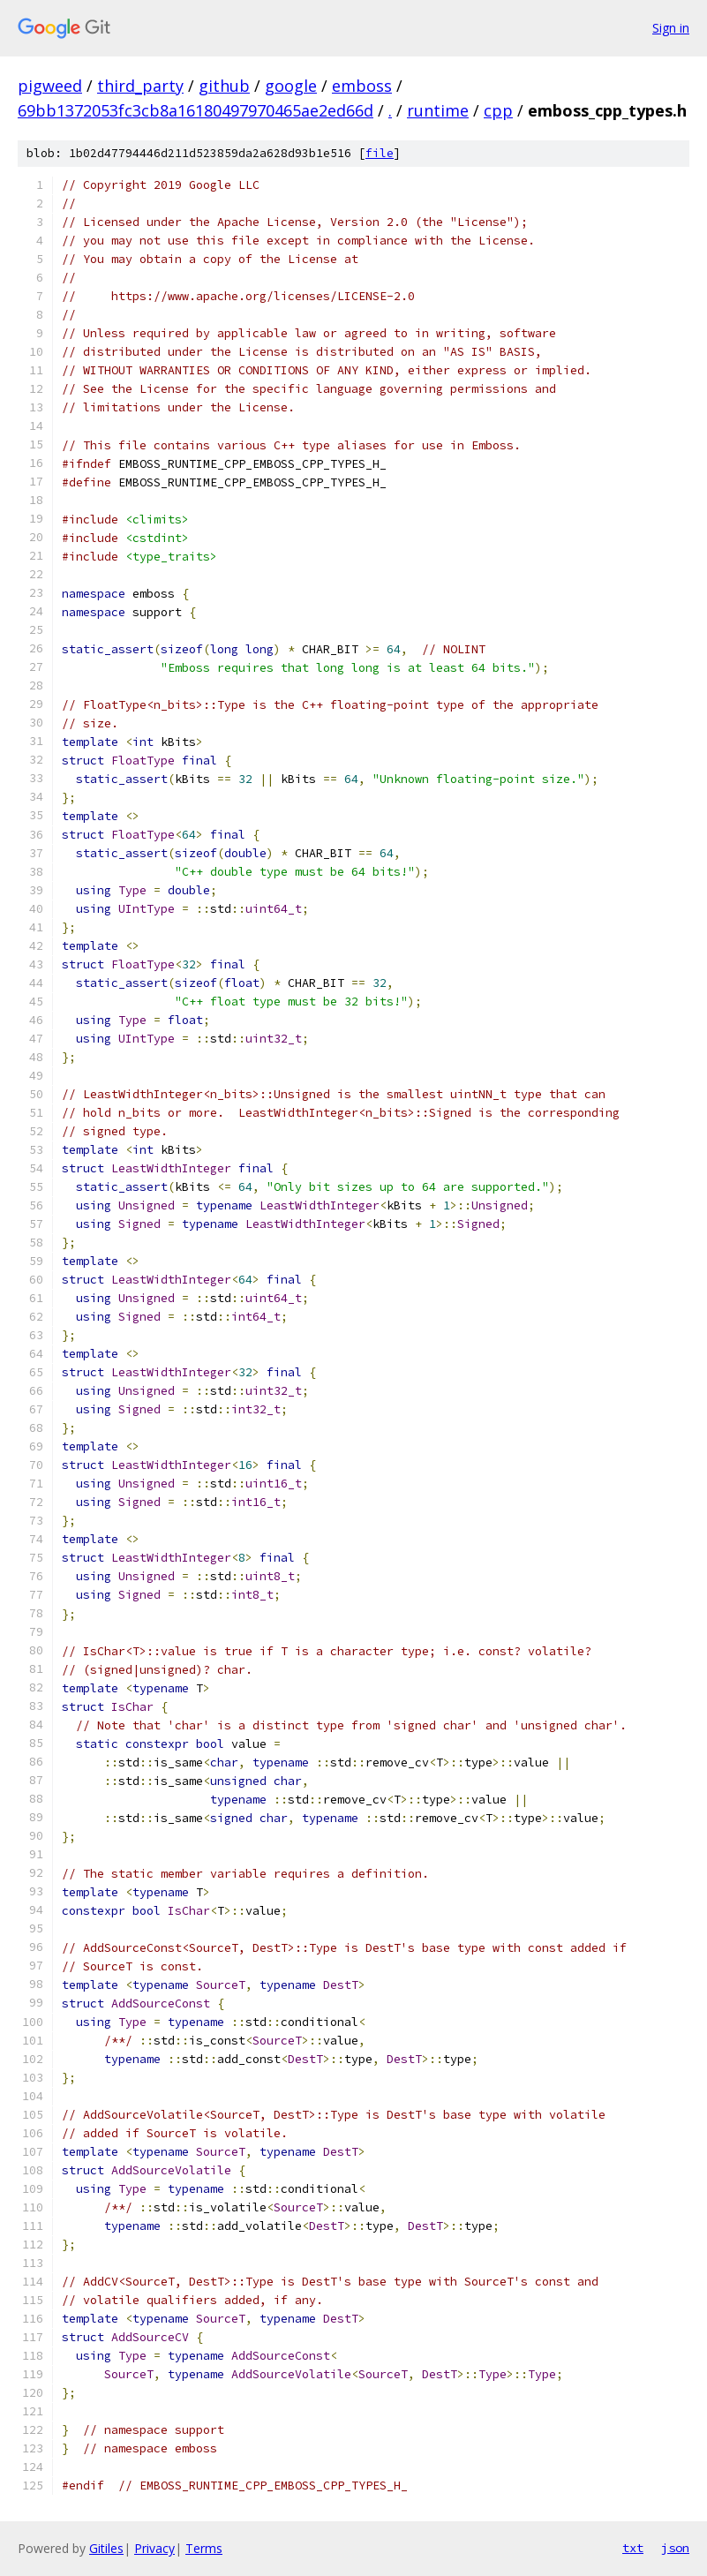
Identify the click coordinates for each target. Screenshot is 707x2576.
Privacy (154, 2548)
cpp (498, 110)
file (379, 153)
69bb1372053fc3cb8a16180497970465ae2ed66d (195, 110)
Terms (203, 2548)
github (224, 85)
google (291, 85)
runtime (438, 110)
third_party (140, 85)
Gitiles (106, 2548)
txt (632, 2548)
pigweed (50, 85)
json (675, 2548)
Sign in (670, 27)
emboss (362, 85)
